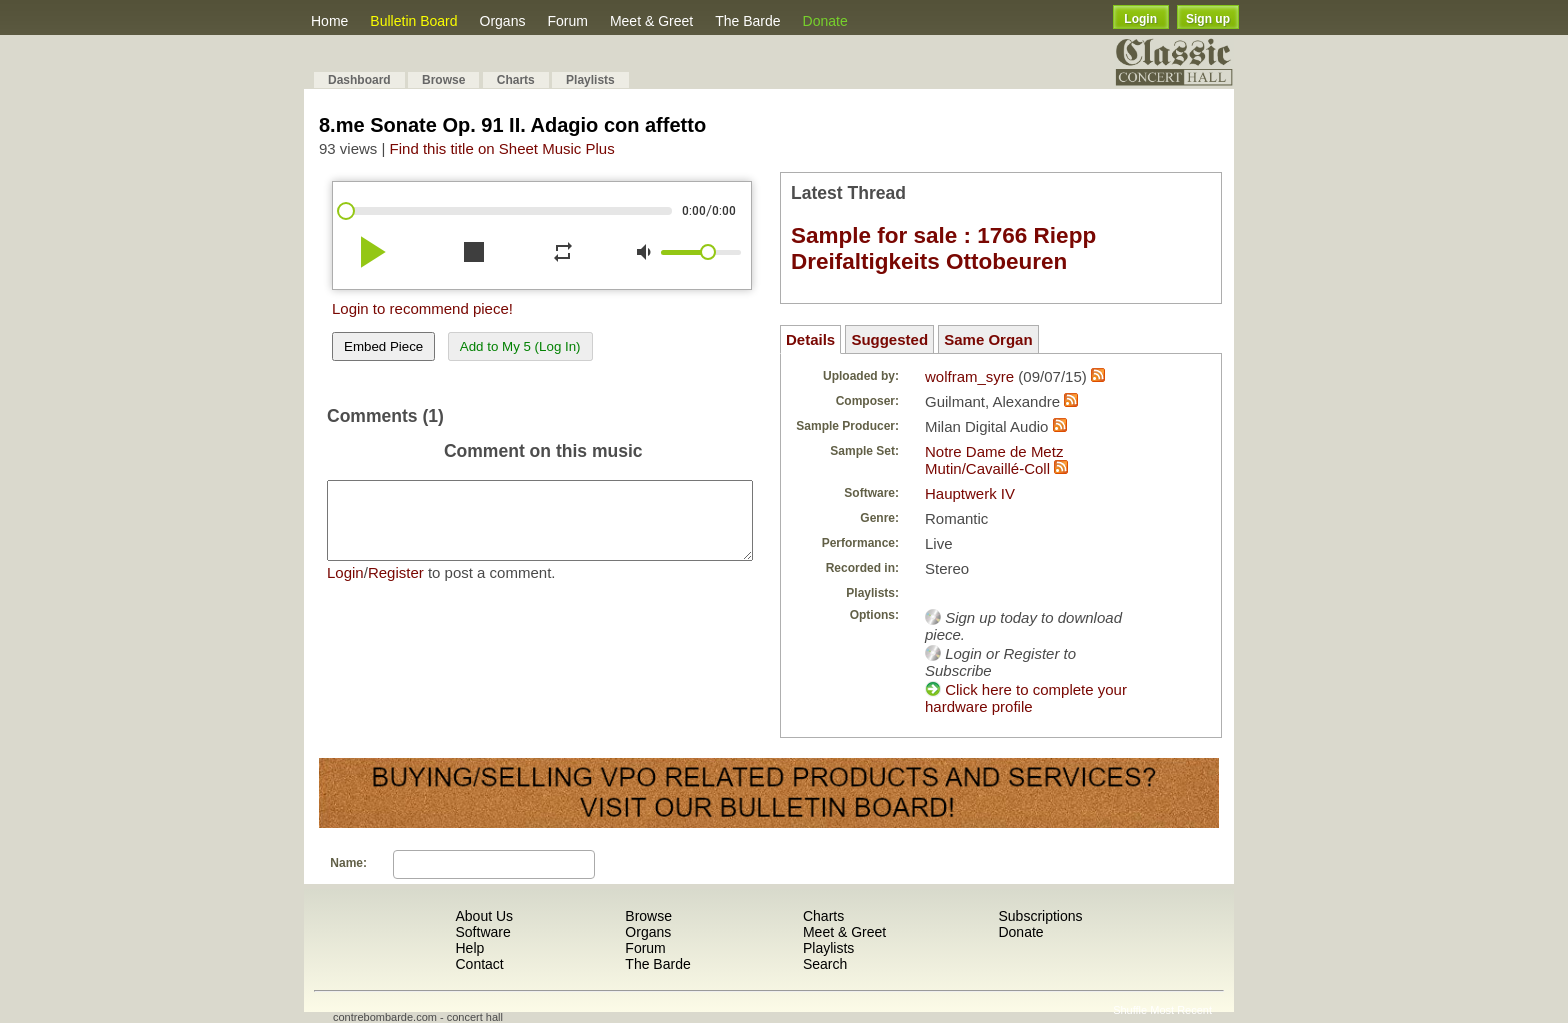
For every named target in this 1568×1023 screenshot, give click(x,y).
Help (469, 948)
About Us (484, 916)
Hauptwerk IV (970, 493)
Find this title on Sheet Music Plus (502, 148)
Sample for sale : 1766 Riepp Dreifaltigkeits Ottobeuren (943, 248)
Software (482, 932)
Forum (567, 21)
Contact (479, 964)
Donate (825, 21)
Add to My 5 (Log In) (520, 346)
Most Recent (1181, 1010)
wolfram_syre (969, 376)
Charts (516, 80)
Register (396, 587)
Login (1140, 19)
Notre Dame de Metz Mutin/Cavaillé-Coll (994, 460)
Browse (443, 80)
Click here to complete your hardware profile (1026, 698)
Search (825, 964)
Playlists (590, 80)
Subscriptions (1040, 916)
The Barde (747, 21)
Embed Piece (383, 346)
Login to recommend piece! (422, 308)
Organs (503, 21)
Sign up (1208, 19)
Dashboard (359, 80)
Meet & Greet (651, 21)
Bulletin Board (413, 21)
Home (329, 21)
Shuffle (1130, 1010)
